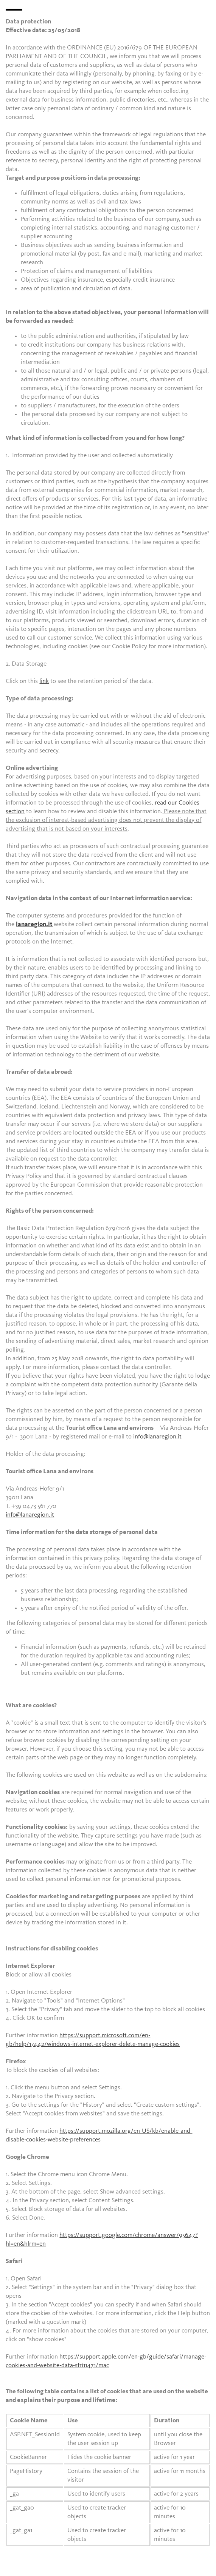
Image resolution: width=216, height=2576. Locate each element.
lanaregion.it (34, 924)
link (44, 681)
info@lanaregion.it (157, 1437)
